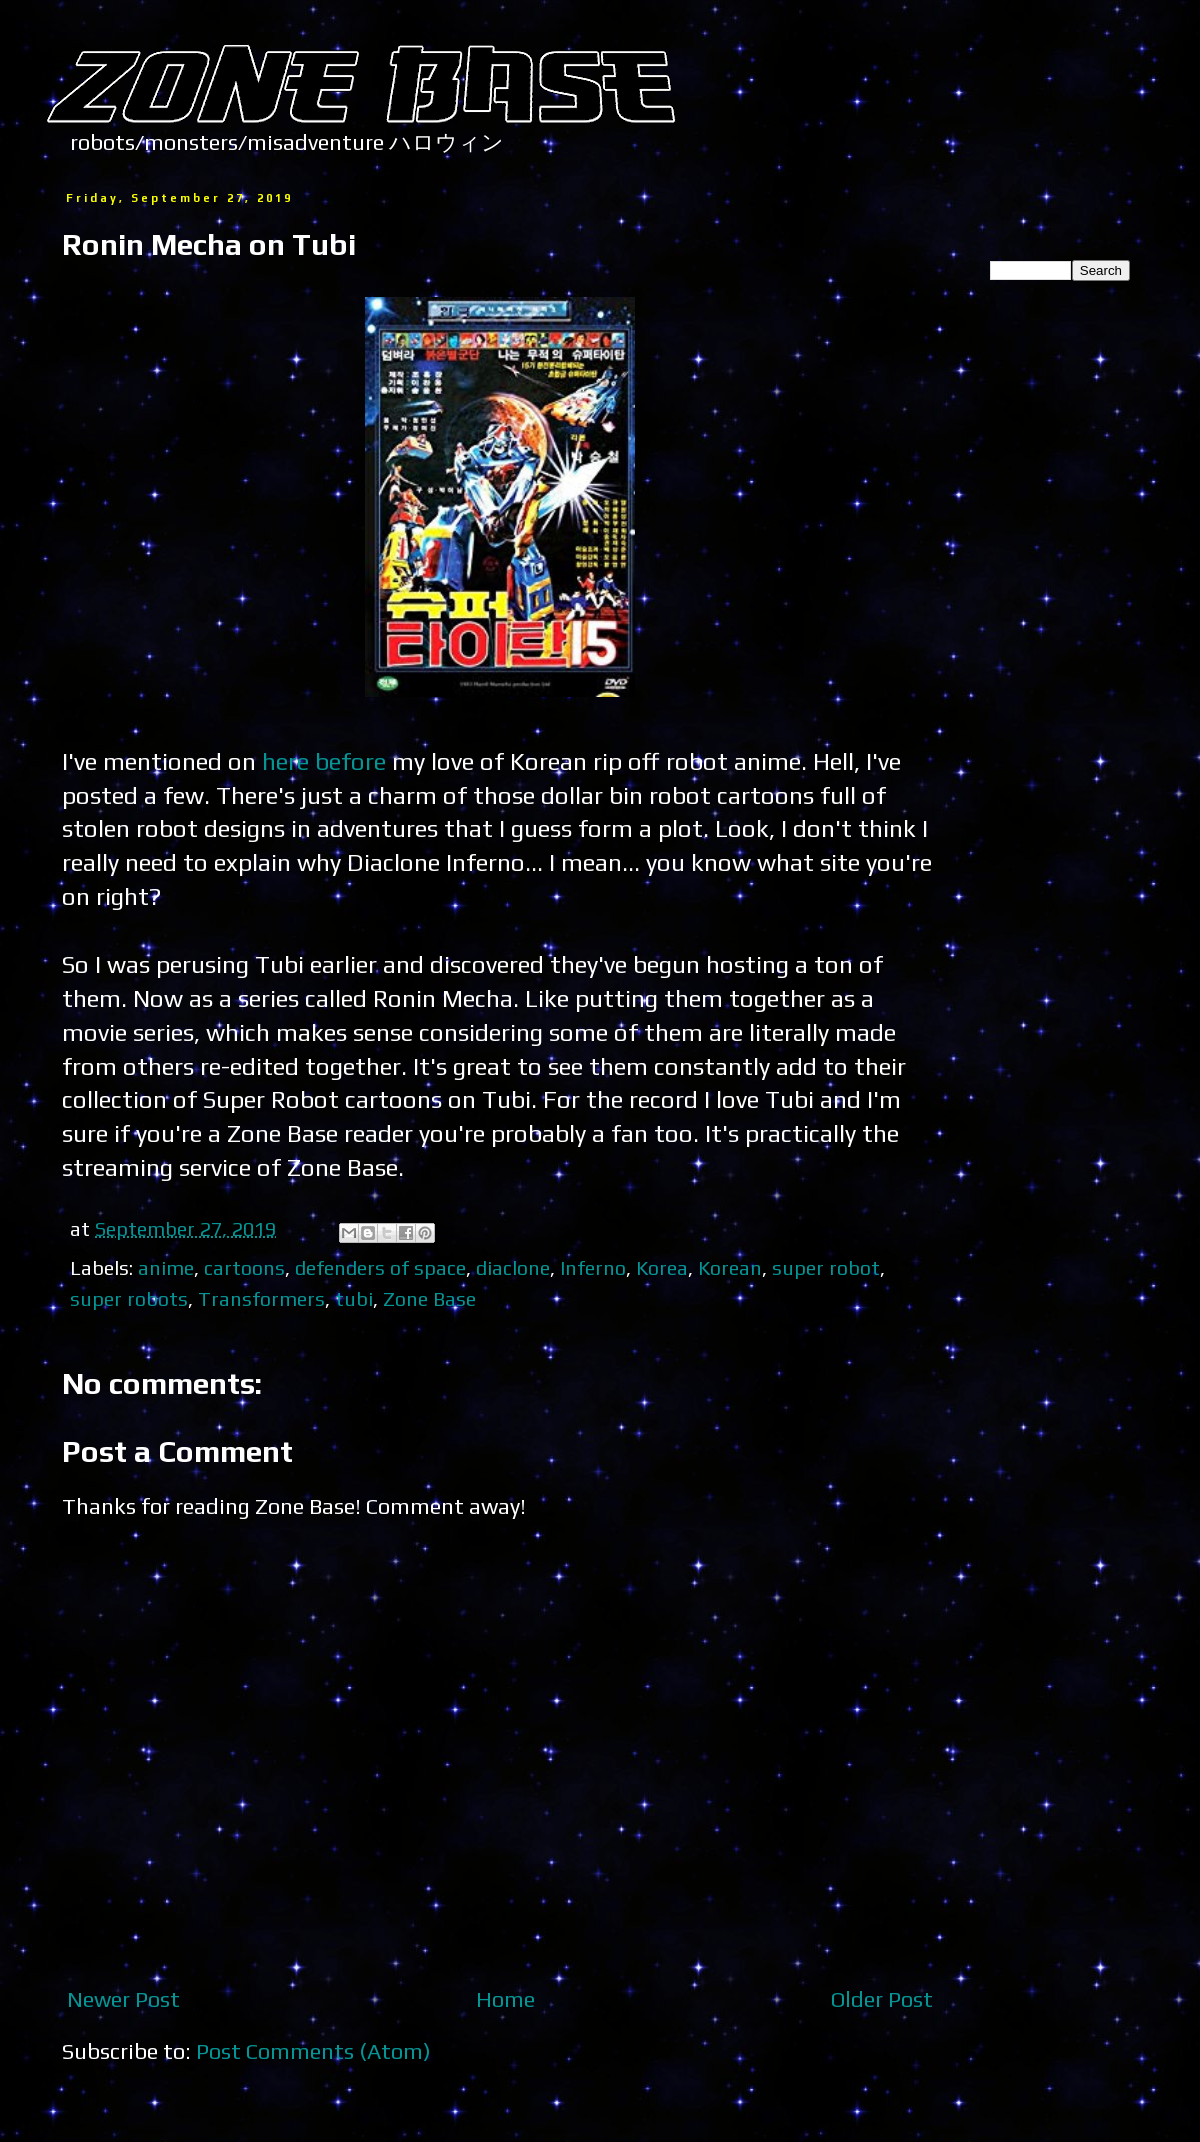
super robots (129, 1298)
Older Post (882, 1999)
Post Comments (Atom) (313, 2051)
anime (166, 1267)
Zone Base (429, 1298)
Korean (730, 1267)
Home (505, 1999)
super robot (826, 1267)
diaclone (513, 1267)
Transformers (261, 1298)
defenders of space (380, 1267)
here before (324, 761)
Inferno (593, 1267)
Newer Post (123, 1999)
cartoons (244, 1267)
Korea (662, 1267)
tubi (354, 1298)
